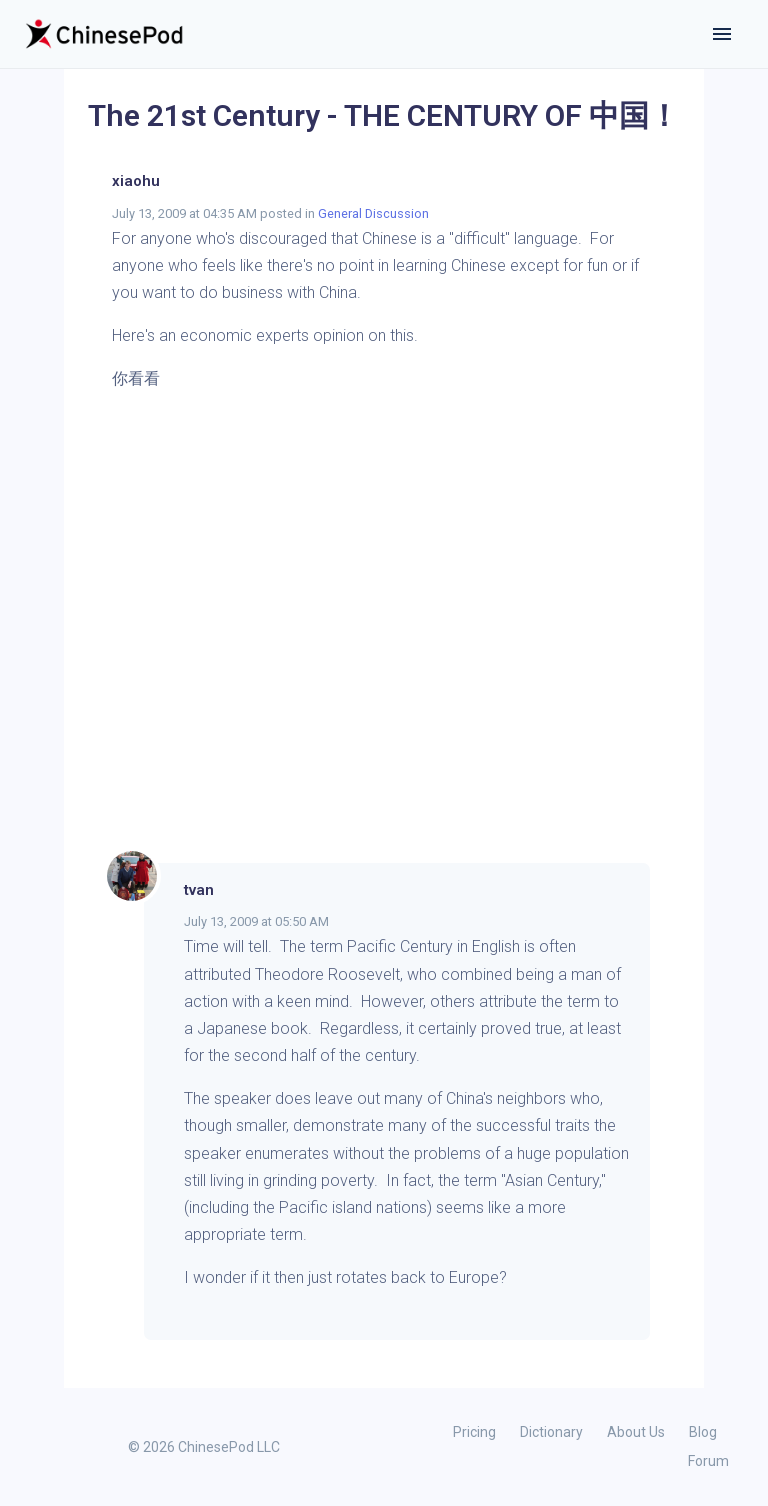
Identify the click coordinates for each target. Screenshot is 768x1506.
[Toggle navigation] (722, 34)
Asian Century (552, 1180)
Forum (708, 1461)
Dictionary (551, 1432)
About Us (636, 1432)
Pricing (474, 1432)
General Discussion (373, 213)
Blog (703, 1432)
